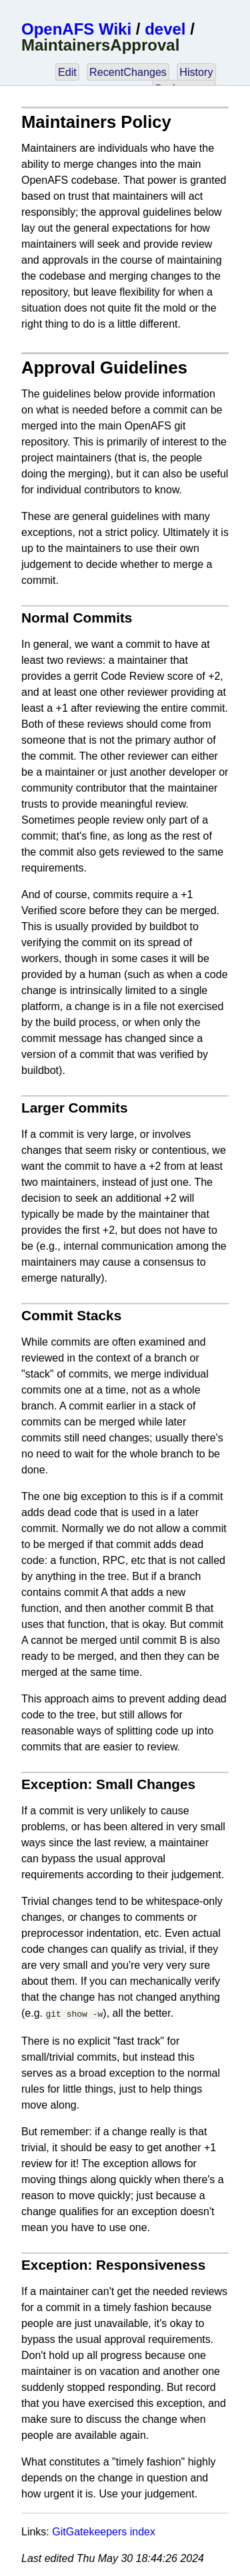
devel (165, 29)
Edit (67, 72)
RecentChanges (128, 72)
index (142, 2530)
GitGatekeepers (89, 2530)
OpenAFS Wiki (76, 29)
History (196, 72)
